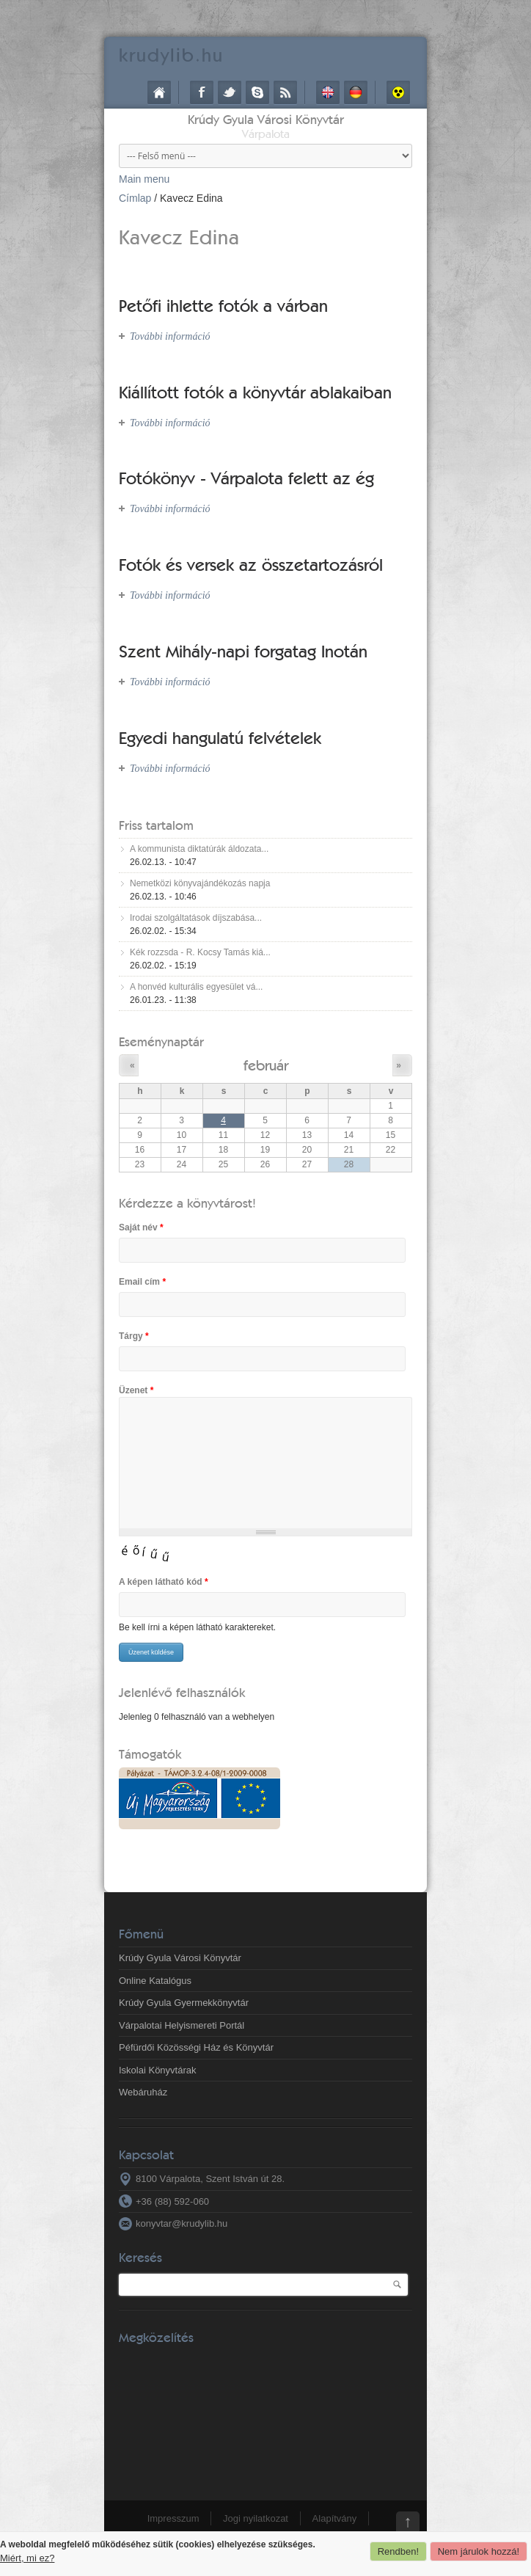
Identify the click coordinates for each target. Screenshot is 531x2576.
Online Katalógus (155, 1980)
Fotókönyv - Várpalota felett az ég (246, 478)
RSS (285, 92)
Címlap (159, 92)
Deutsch (355, 92)
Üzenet (136, 1390)
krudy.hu (171, 54)
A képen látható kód (163, 1582)
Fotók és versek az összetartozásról (251, 564)
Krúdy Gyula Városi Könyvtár (266, 119)
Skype (257, 92)
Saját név (141, 1227)
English (328, 92)
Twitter (229, 92)
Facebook (201, 92)
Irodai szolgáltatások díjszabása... (196, 918)
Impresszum (173, 2518)
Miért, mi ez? (27, 2558)
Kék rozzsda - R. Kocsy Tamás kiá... (200, 952)
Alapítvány (334, 2518)
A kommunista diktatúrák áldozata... (199, 849)
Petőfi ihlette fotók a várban (223, 305)
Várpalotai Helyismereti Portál (181, 2025)
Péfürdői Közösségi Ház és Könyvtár (196, 2047)
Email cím (142, 1282)
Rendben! (398, 2551)
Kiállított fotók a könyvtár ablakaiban (255, 392)
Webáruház (143, 2092)
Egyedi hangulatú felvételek (220, 737)
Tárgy (134, 1336)
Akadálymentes (398, 92)
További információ (170, 336)
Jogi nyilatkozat (255, 2518)
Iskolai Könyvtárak (158, 2070)
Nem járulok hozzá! (478, 2551)
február (265, 1065)
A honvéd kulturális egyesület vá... (196, 987)
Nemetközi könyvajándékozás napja (200, 883)
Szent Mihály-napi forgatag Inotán (243, 651)
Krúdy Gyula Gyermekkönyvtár (184, 2002)
